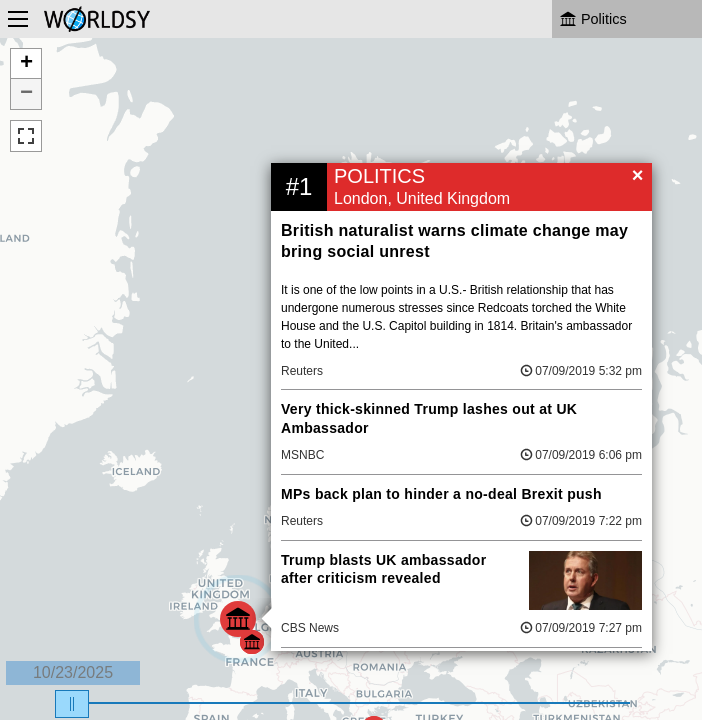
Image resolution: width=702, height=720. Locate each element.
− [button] (26, 94)
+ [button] (26, 64)
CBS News (310, 628)
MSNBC (302, 455)
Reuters (302, 371)
